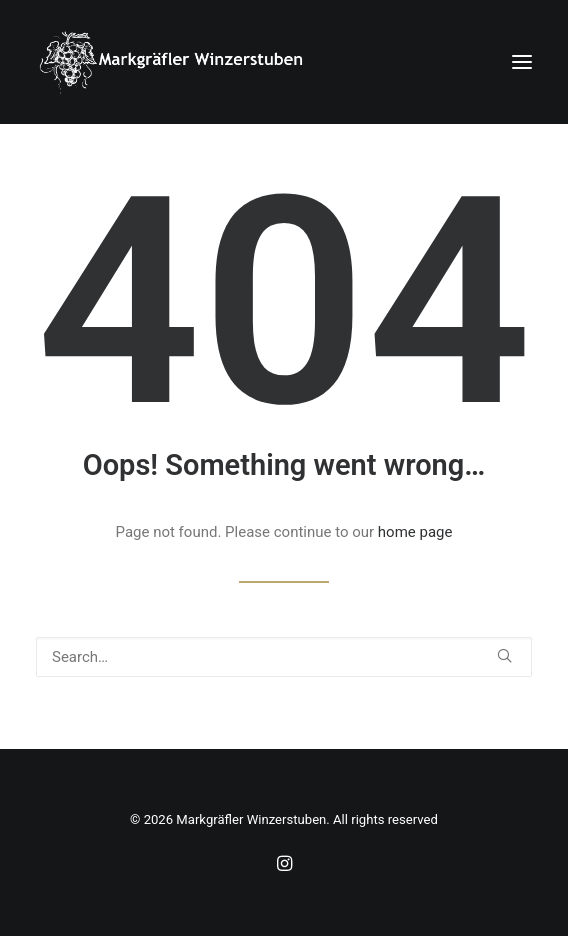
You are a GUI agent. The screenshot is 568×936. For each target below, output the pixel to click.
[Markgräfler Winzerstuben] (170, 62)
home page (415, 532)
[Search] (284, 657)
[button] (522, 62)
